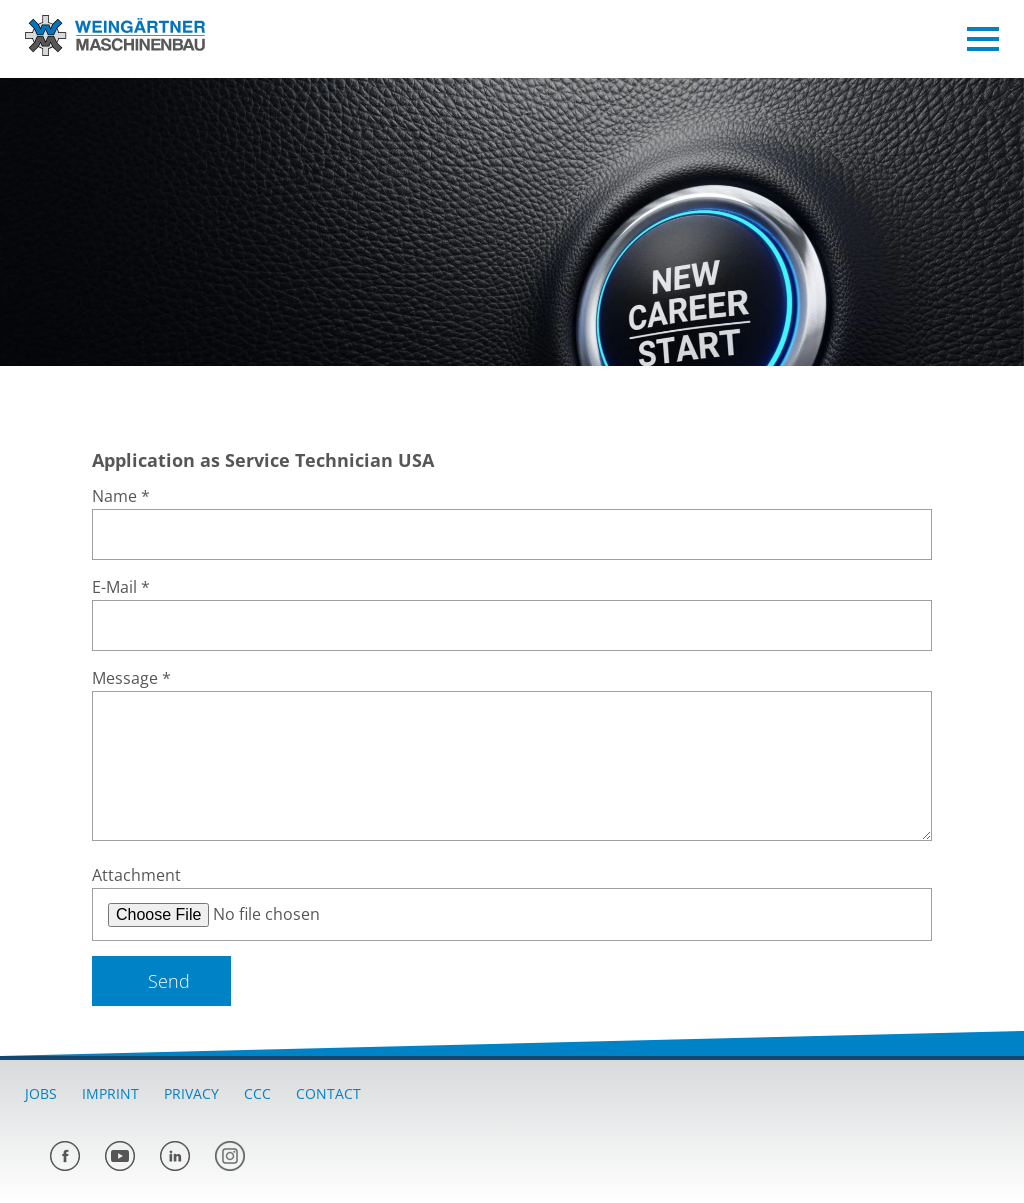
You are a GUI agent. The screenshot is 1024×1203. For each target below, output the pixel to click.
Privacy (191, 1093)
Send (169, 981)
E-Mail (121, 587)
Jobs (41, 1093)
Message (131, 678)
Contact (328, 1093)
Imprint (110, 1093)
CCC (257, 1093)
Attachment (136, 875)
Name (121, 496)
